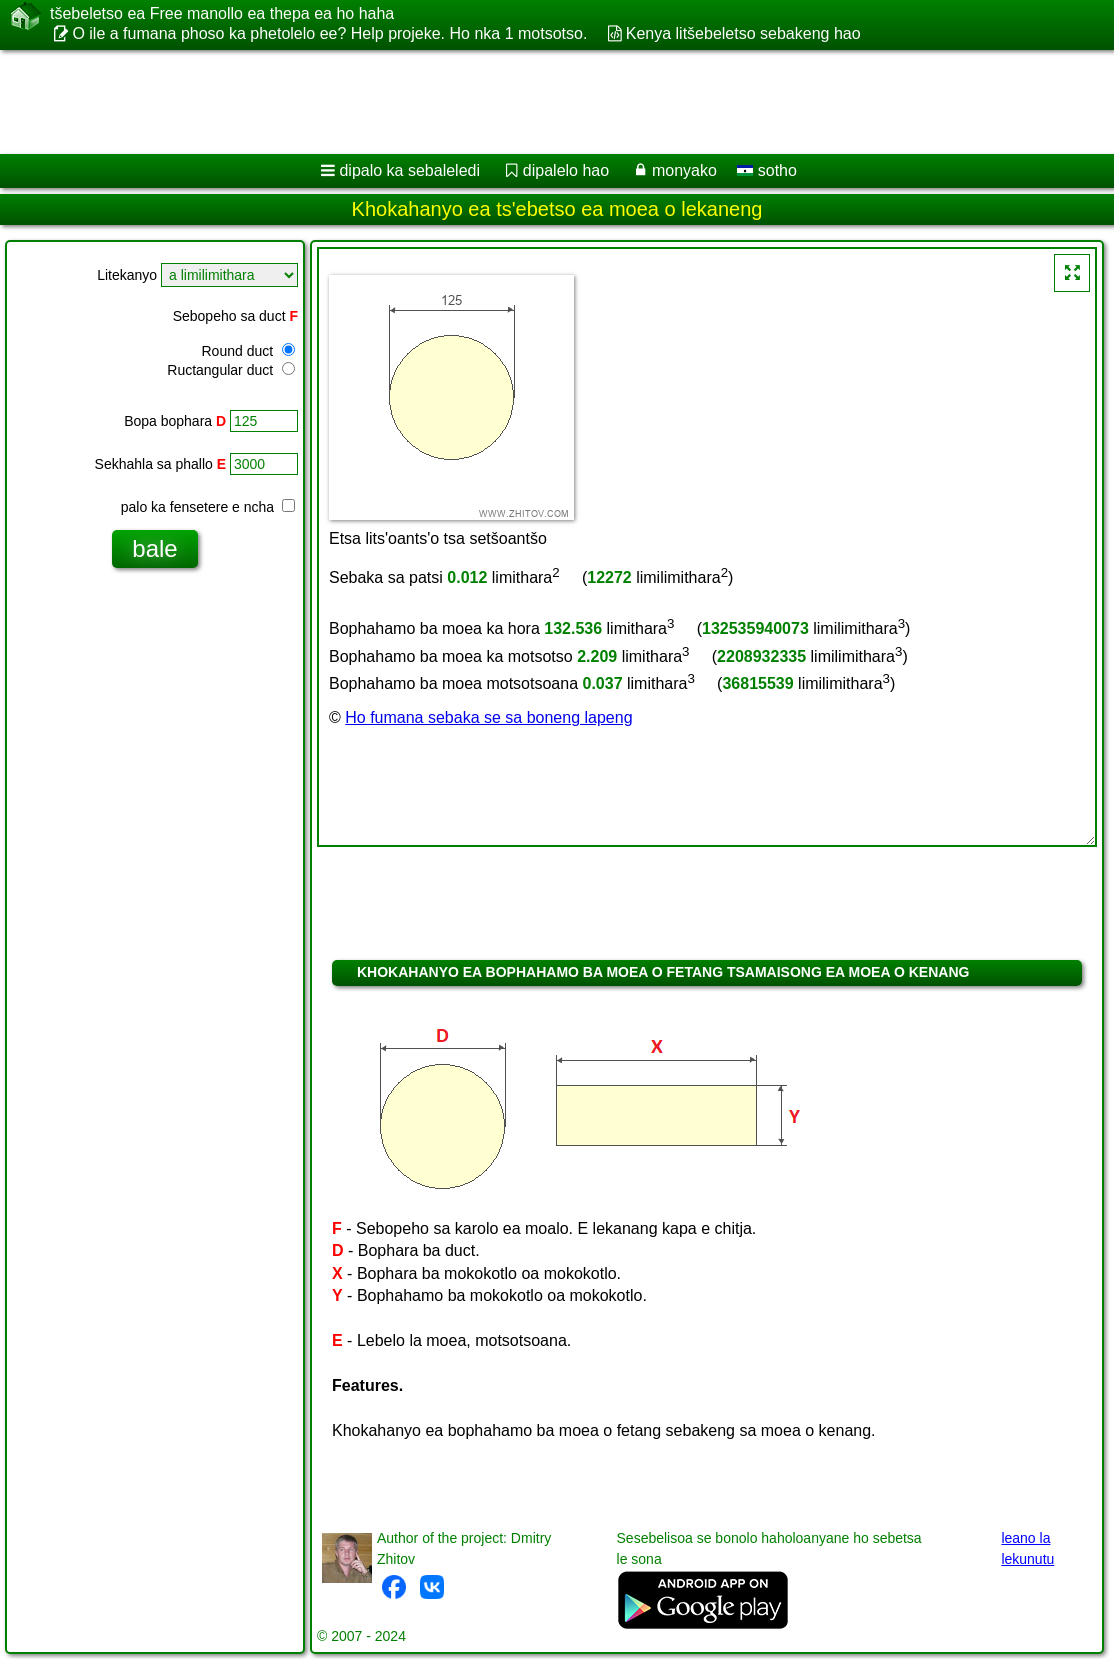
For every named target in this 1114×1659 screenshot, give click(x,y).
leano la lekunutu (1027, 1548)
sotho (767, 170)
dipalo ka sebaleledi (409, 170)
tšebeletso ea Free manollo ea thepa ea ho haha (222, 14)
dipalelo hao (566, 170)
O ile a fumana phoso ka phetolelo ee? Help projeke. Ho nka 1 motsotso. (329, 33)
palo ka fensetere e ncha (208, 507)
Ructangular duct (231, 370)
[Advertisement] (536, 102)
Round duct (249, 351)
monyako (684, 170)
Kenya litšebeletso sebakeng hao (743, 33)
